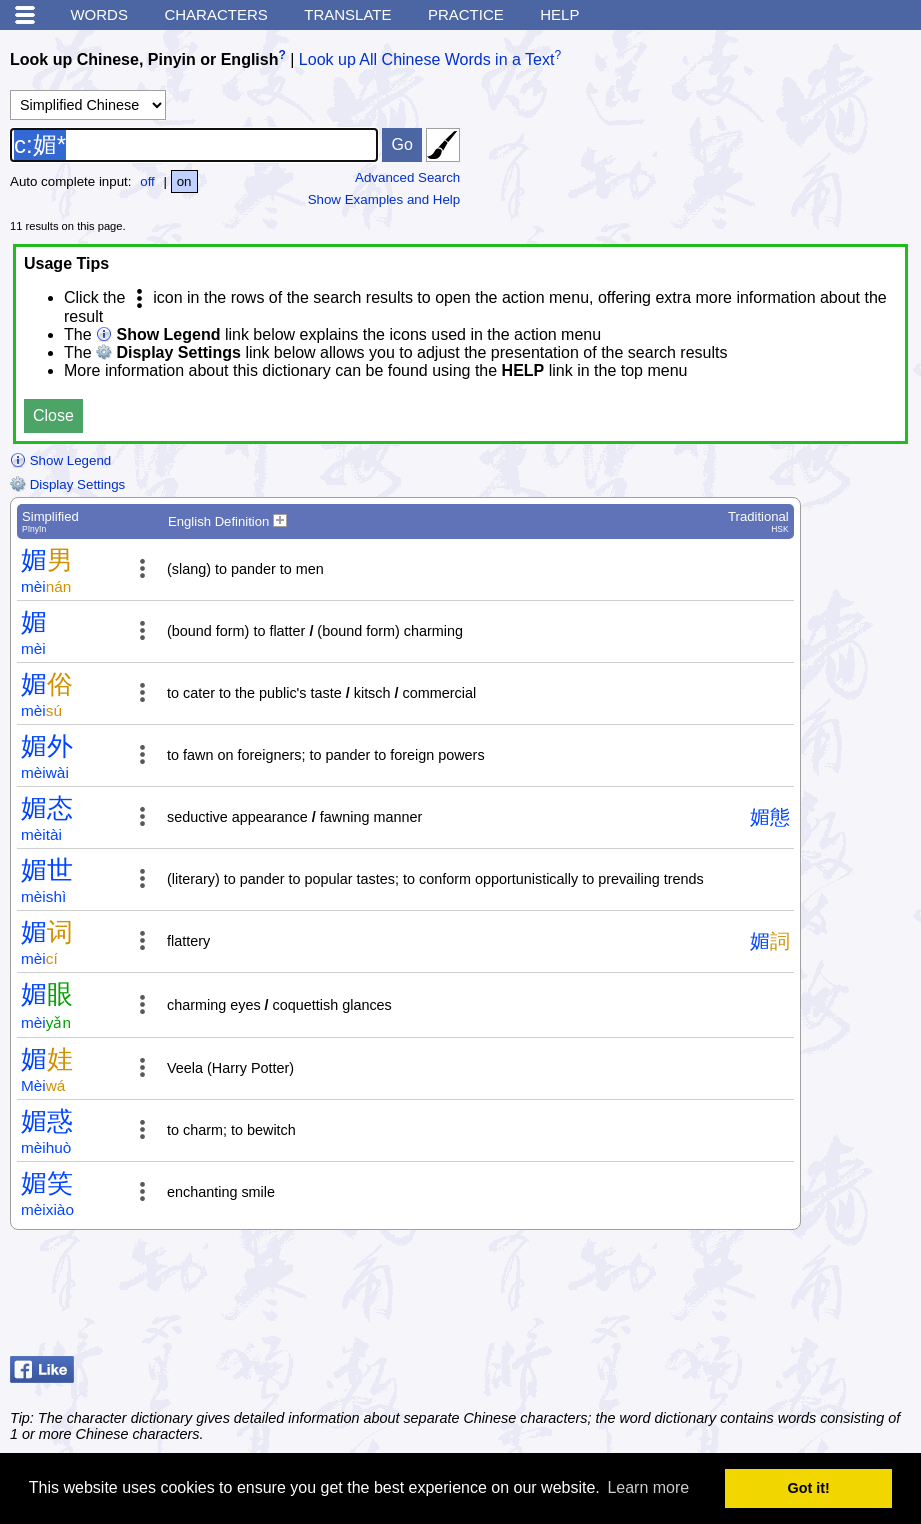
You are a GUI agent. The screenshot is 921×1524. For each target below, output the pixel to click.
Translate (347, 14)
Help (559, 14)
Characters (215, 14)
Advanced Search (407, 177)
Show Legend (60, 460)
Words (99, 14)
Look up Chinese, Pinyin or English (144, 59)
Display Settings (67, 484)
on (184, 181)
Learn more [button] (648, 1487)
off (147, 181)
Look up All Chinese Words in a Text (427, 59)
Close (53, 415)
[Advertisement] (751, 1298)
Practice (466, 14)
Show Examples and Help (384, 199)
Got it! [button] (809, 1488)
